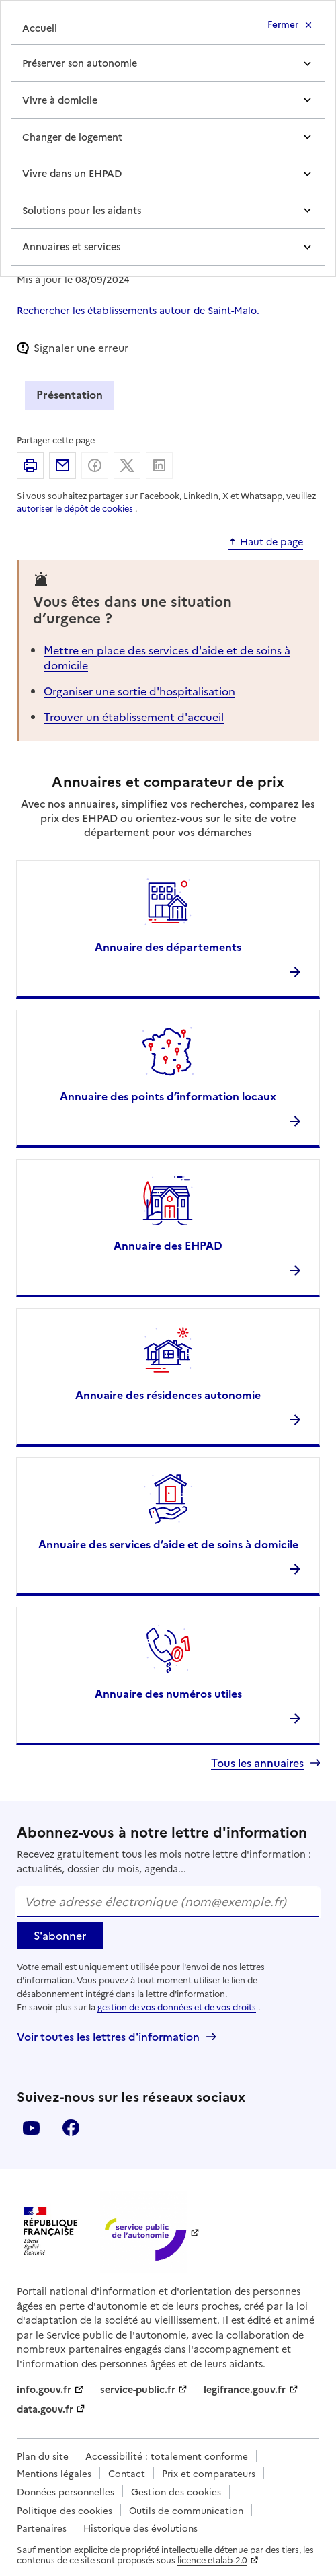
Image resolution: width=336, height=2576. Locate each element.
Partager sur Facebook (94, 465)
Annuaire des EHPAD (168, 1245)
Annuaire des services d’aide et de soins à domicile (168, 1543)
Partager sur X (127, 465)
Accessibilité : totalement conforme (166, 2456)
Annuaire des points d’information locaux (168, 1095)
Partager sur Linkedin (159, 465)
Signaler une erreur (81, 347)
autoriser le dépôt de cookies (75, 508)
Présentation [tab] (69, 394)
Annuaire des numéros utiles (168, 1692)
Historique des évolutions (140, 2528)
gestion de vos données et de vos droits (176, 2006)
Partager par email (62, 465)
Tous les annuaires (257, 1762)
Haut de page (271, 542)
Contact (126, 2473)
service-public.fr (137, 2389)
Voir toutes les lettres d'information (108, 2036)
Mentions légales (54, 2473)
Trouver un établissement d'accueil (134, 716)
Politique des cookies (64, 2510)
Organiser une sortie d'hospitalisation (139, 690)
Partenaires (42, 2528)
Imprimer (30, 465)
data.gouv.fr (45, 2408)
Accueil (39, 27)
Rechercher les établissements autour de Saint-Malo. (138, 310)
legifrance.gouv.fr (245, 2389)
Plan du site (43, 2456)
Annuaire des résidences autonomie (168, 1394)
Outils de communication (186, 2510)
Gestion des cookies (176, 2491)
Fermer (282, 23)
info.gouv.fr (44, 2389)
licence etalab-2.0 (212, 2559)
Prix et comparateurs (208, 2473)
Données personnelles (65, 2491)
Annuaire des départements (168, 946)
